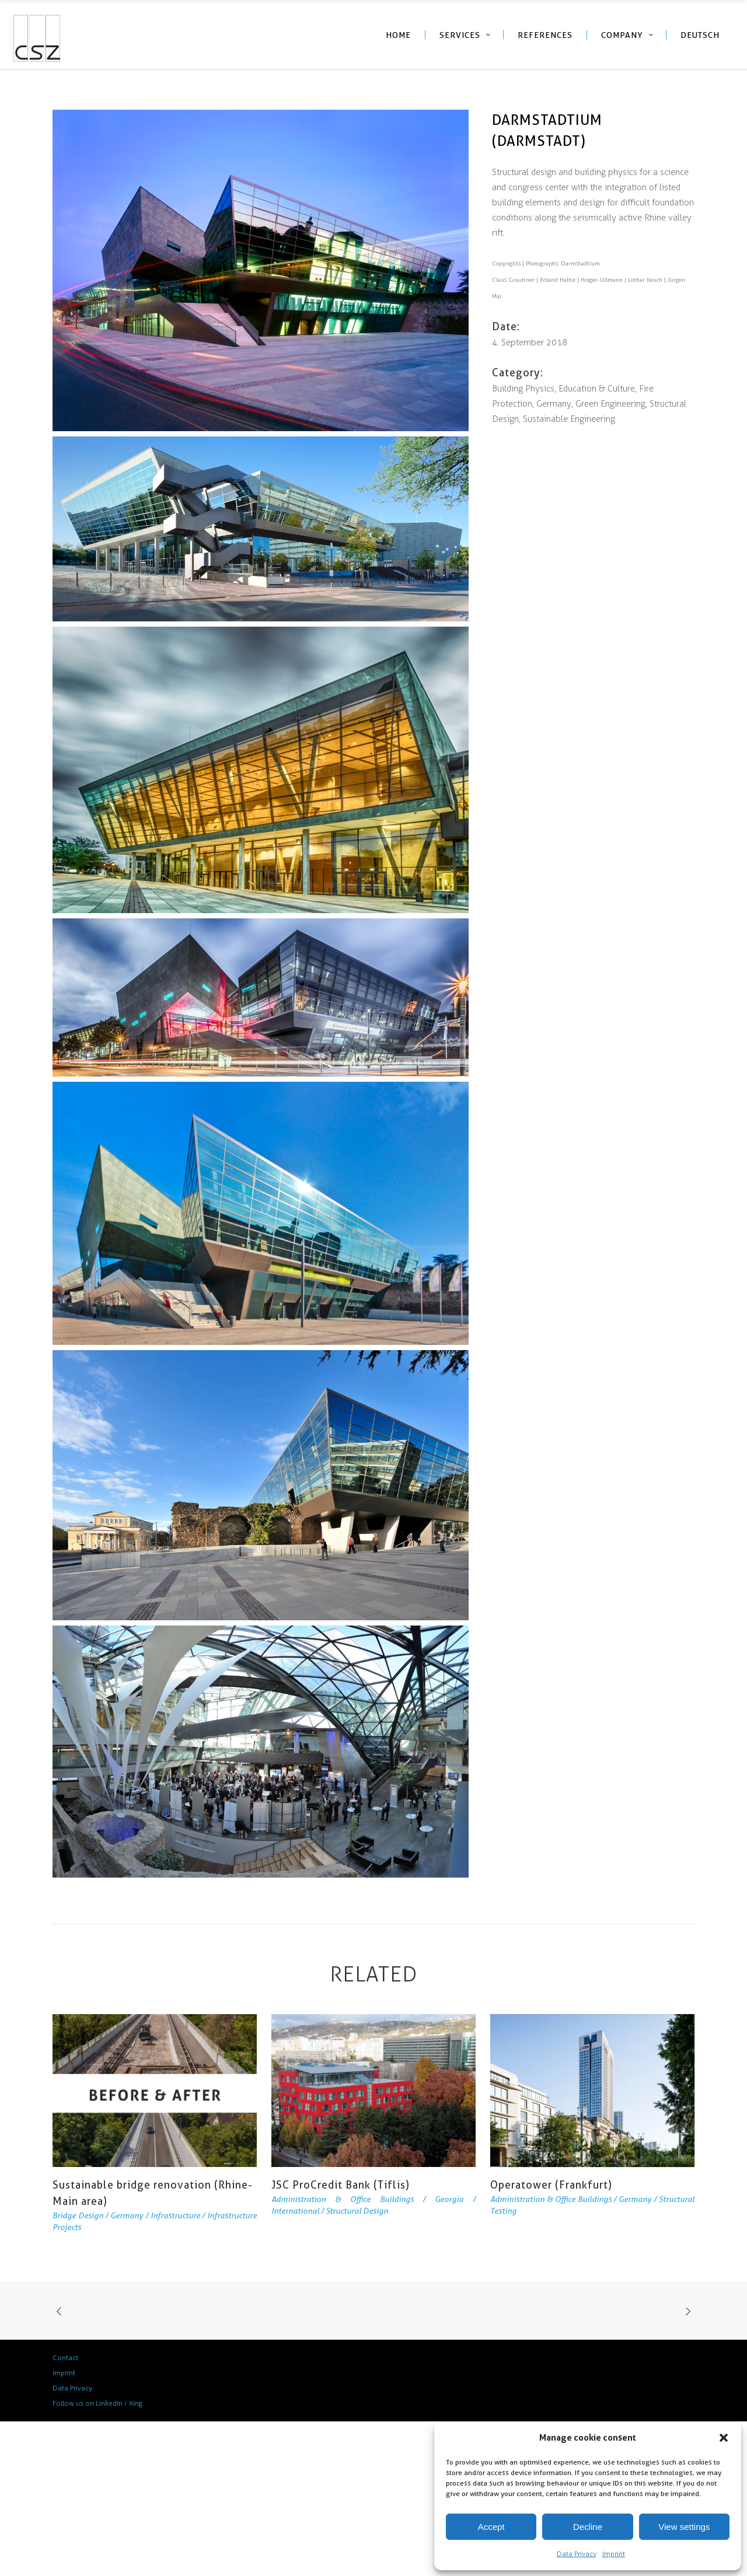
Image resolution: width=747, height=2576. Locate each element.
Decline (587, 2527)
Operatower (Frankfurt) (551, 2185)
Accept (491, 2527)
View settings (684, 2527)
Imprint (613, 2554)
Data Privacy (576, 2554)
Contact (65, 2358)
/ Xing (133, 2403)
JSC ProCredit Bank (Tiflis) (340, 2185)
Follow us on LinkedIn (88, 2403)
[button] (723, 2438)
